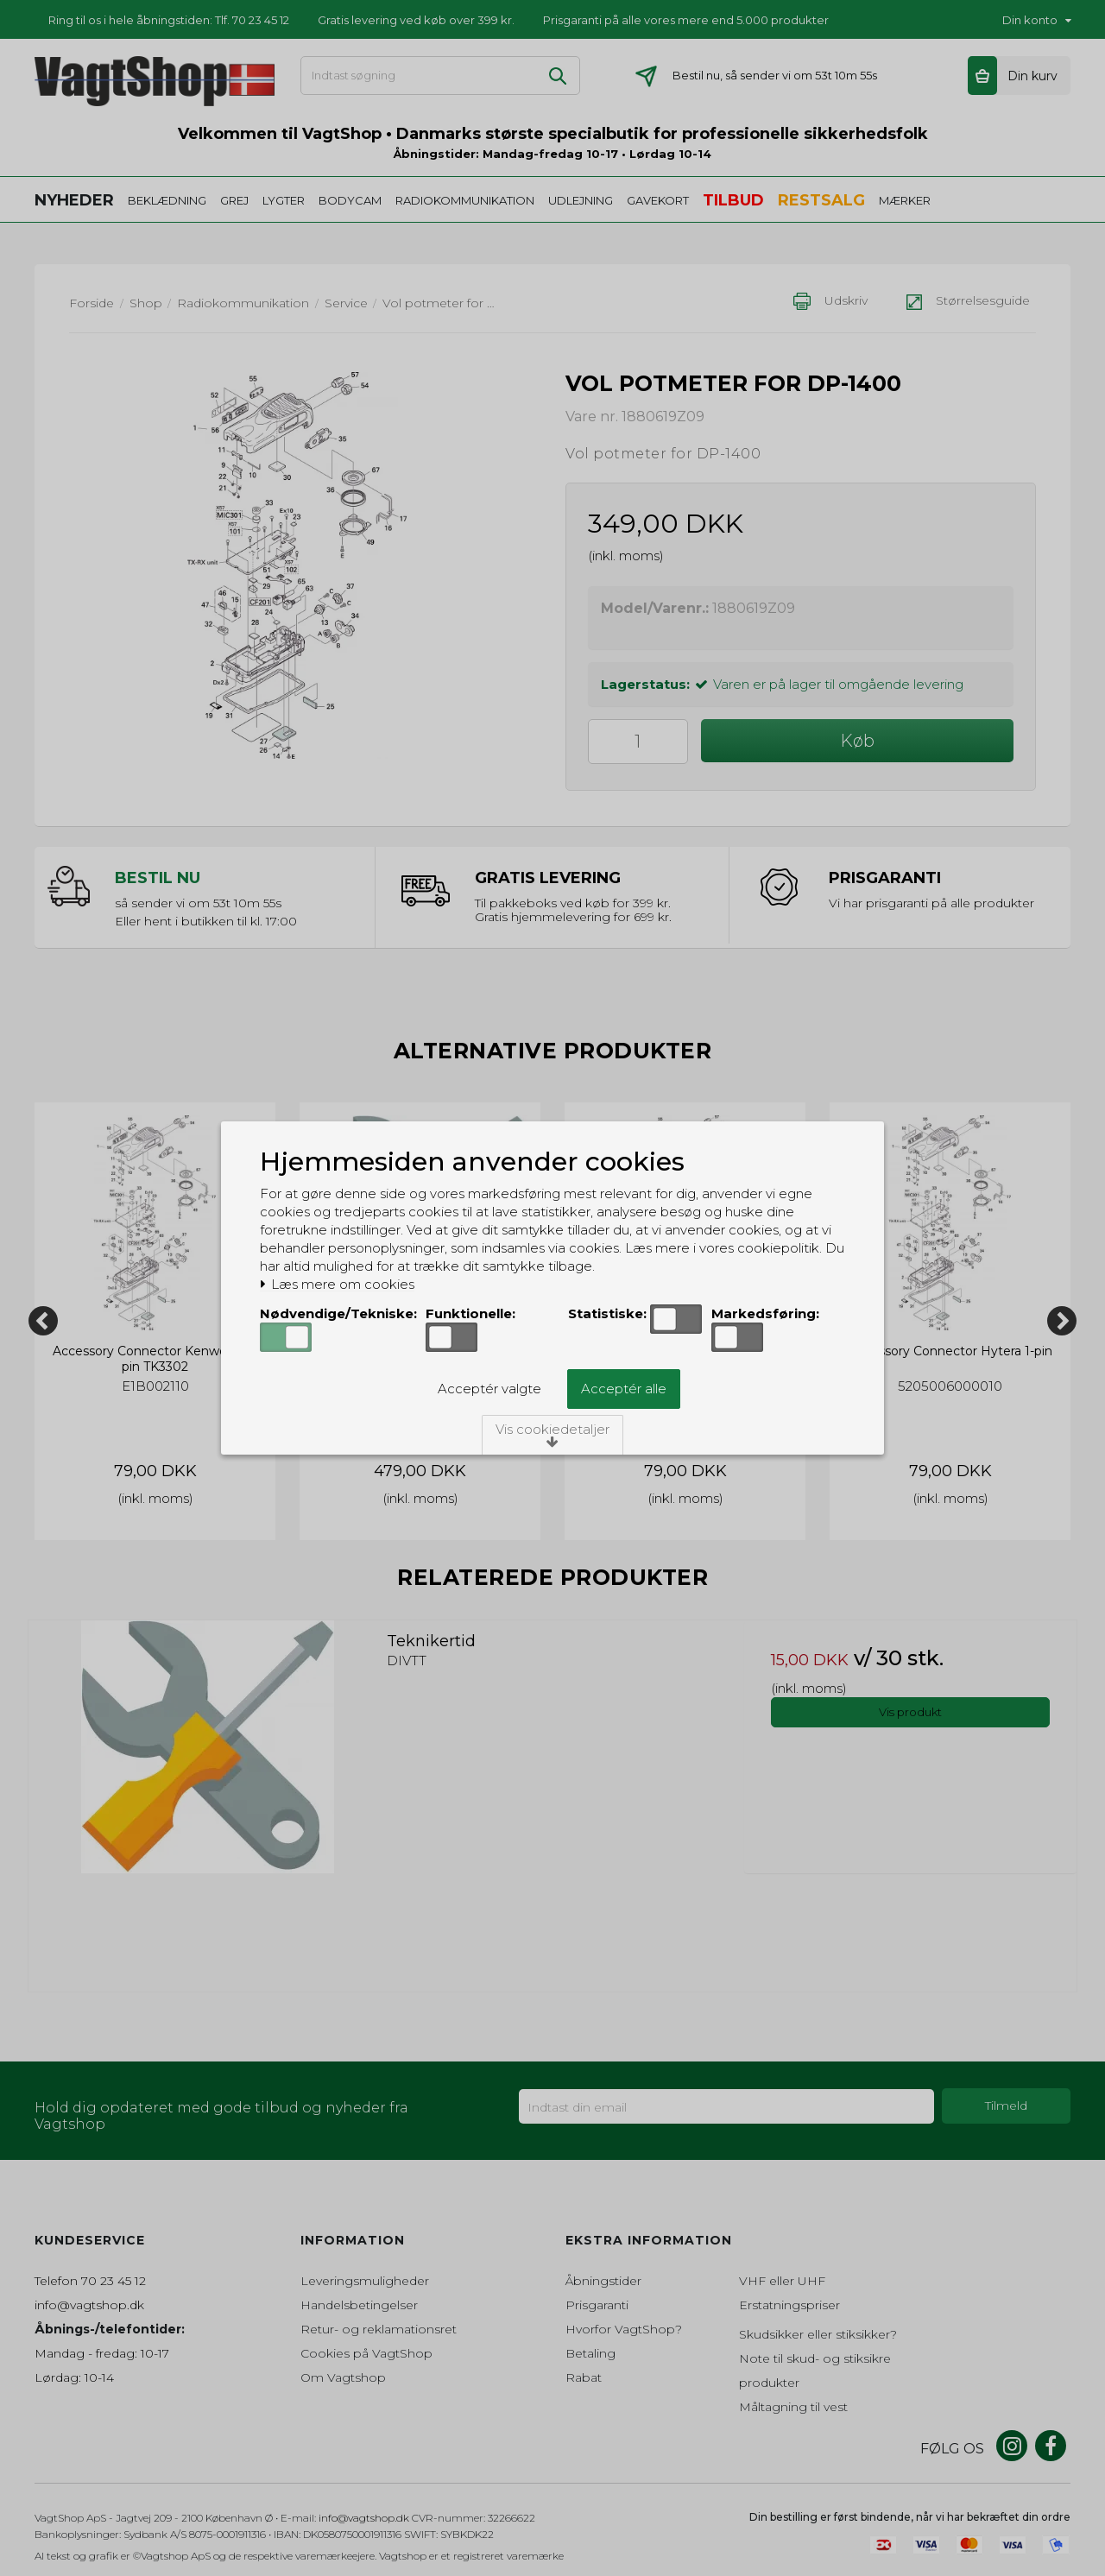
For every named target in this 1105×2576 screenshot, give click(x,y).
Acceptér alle (623, 1388)
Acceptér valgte (489, 1388)
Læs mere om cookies (337, 1284)
